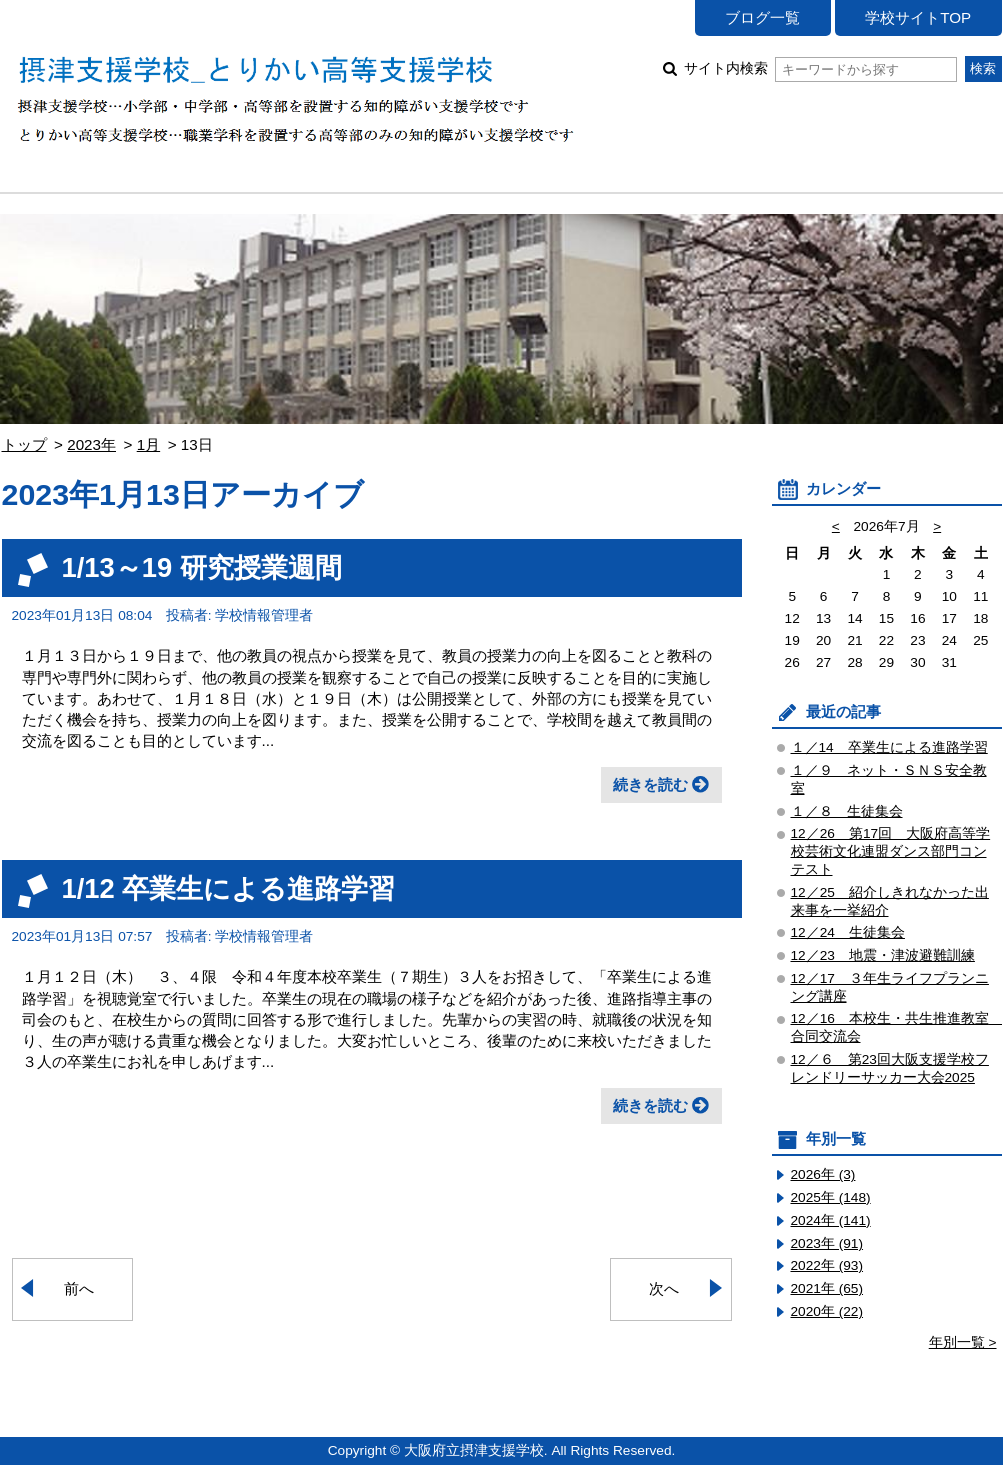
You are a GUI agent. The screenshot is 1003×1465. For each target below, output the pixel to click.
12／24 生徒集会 (848, 932)
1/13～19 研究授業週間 (202, 567)
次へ (664, 1288)
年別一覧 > (963, 1342)
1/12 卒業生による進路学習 (229, 888)
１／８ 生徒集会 (847, 811)
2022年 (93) (827, 1265)
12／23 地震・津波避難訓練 (883, 955)
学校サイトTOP (918, 17)
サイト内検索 (820, 68)
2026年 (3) (823, 1174)
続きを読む (650, 784)
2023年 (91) (827, 1243)
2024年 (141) (831, 1220)
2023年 (91, 444)
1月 (148, 444)
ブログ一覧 (762, 17)
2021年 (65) (827, 1288)
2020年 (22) (827, 1311)
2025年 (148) (831, 1197)
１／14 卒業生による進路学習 (889, 747)
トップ (24, 444)
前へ (79, 1288)
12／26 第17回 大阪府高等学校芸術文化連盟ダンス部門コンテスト (891, 851)
